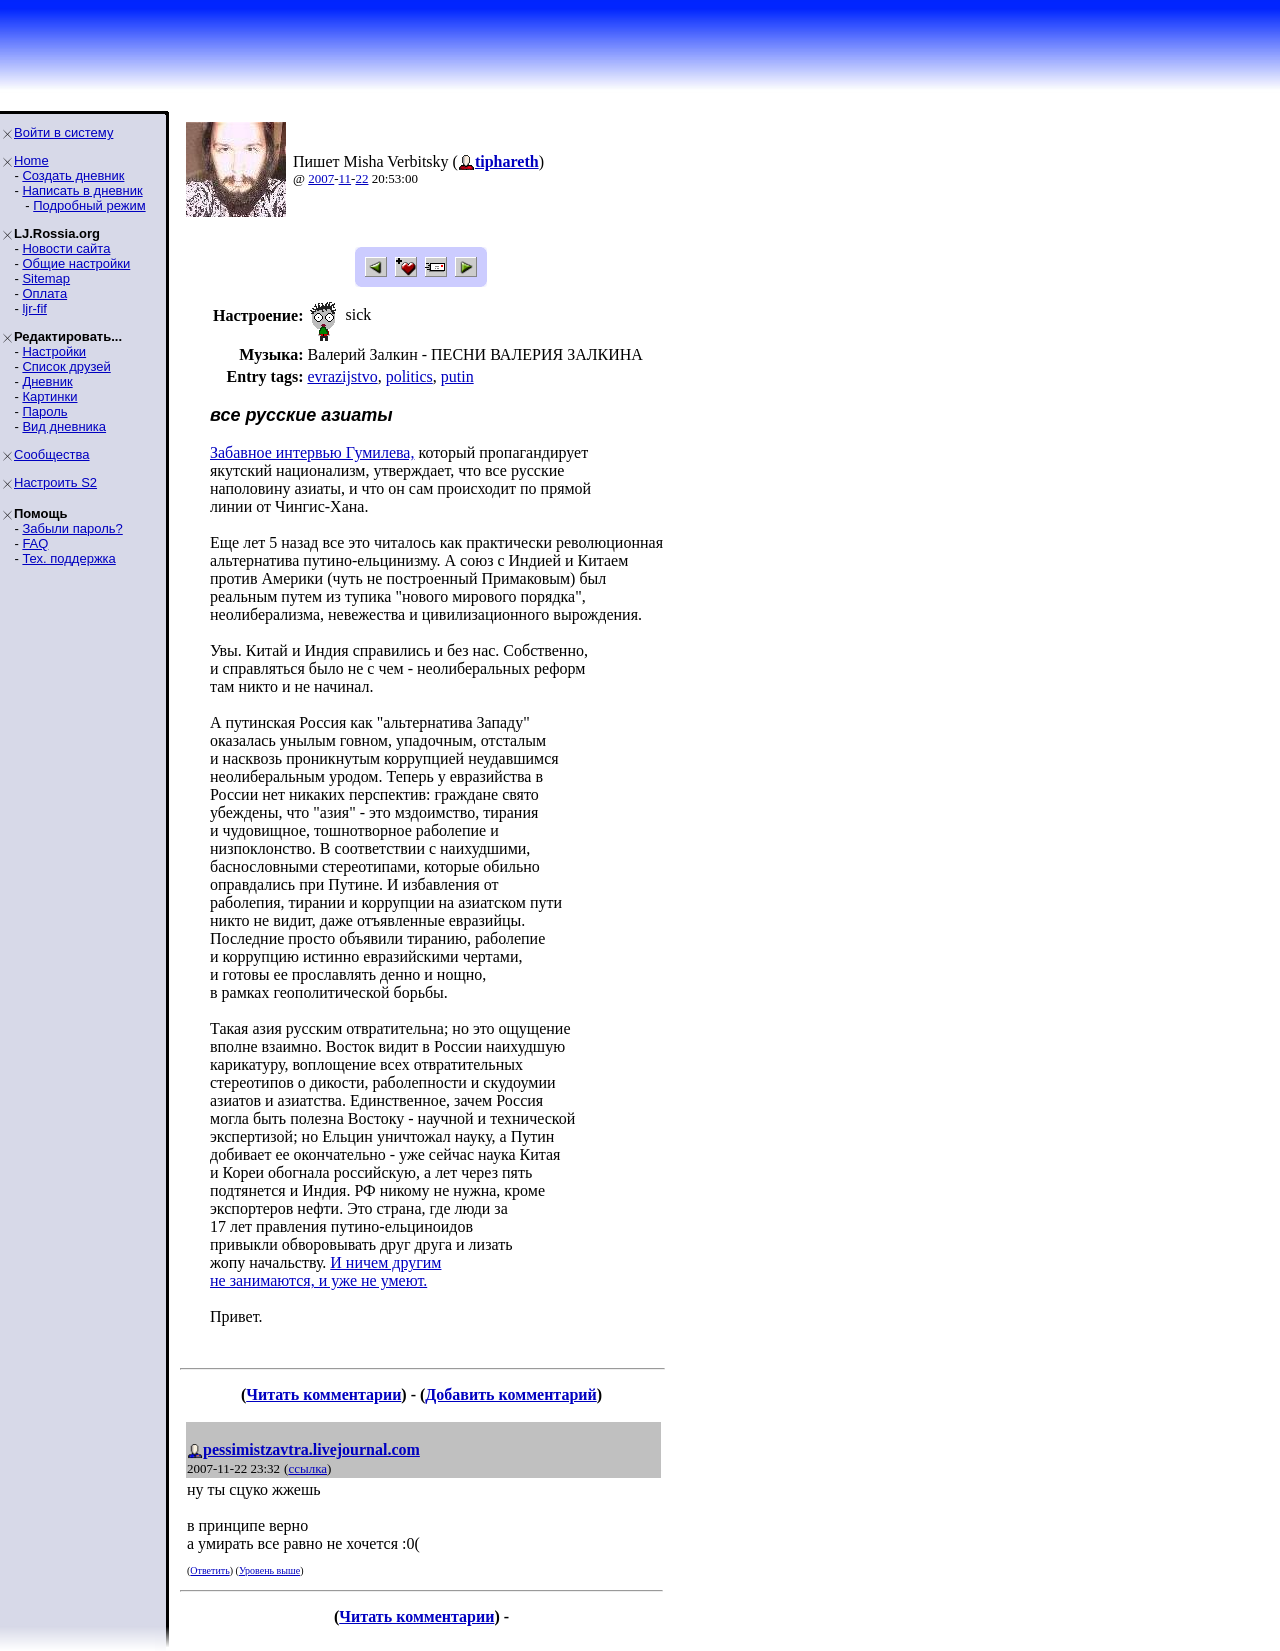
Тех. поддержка (68, 558)
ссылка (307, 1468)
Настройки (54, 351)
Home (31, 160)
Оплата (44, 293)
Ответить (209, 1570)
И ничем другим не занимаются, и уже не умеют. (325, 1271)
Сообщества (52, 454)
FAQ (35, 543)
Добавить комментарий (510, 1394)
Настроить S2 (55, 482)
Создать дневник (73, 175)
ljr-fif (34, 308)
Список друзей (66, 366)
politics (409, 376)
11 (345, 178)
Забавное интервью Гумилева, (312, 452)
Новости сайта (66, 248)
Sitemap (46, 278)
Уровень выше (269, 1570)
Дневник (47, 381)
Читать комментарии (323, 1394)
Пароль (44, 411)
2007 (321, 178)
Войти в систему (63, 132)
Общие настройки (76, 263)
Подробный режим (89, 205)
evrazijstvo (342, 376)
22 (361, 178)
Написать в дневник (82, 190)
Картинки (49, 396)
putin (457, 376)
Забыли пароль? (72, 528)
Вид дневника (64, 426)
